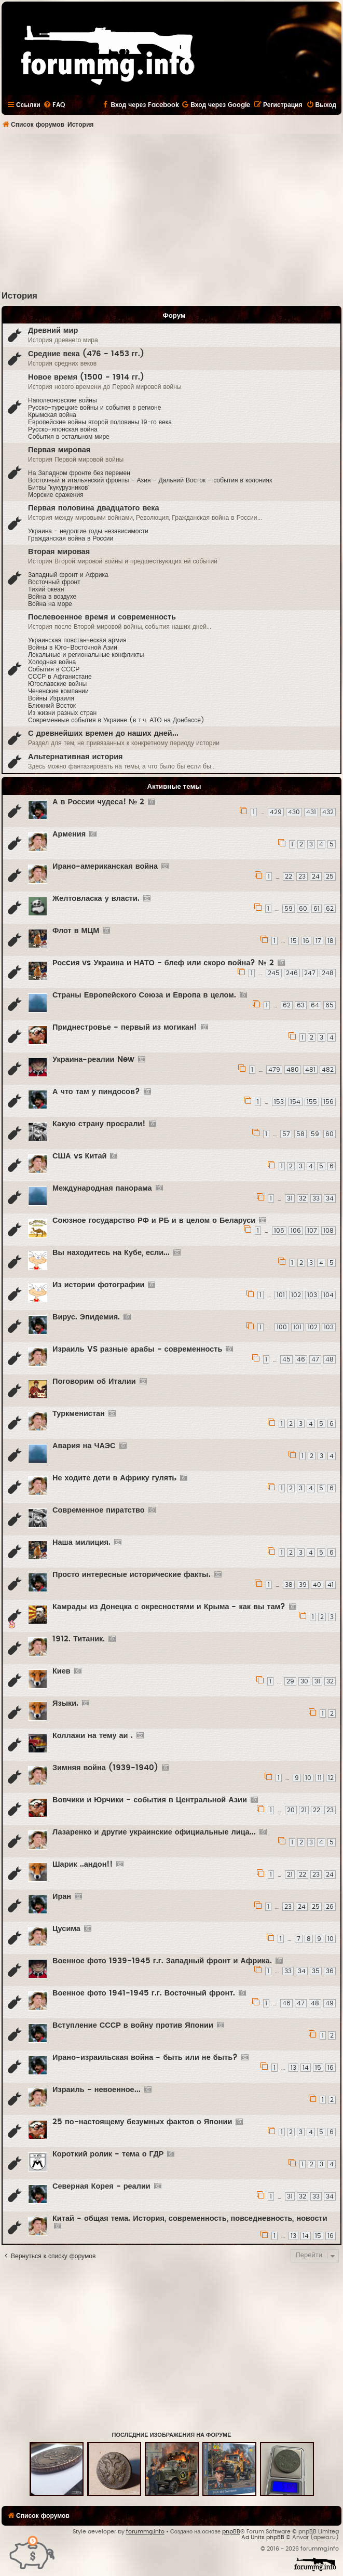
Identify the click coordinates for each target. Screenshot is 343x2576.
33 (316, 1198)
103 (312, 1295)
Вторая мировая (59, 552)
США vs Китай (79, 1156)
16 (306, 941)
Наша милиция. (81, 1542)
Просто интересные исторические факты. (131, 1575)
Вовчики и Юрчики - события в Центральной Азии (149, 1800)
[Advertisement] (172, 212)
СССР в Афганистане (60, 676)
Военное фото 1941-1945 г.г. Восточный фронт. (143, 1993)
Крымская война (52, 415)
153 (279, 1102)
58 (300, 1134)
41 (330, 1585)
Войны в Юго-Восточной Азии (72, 647)
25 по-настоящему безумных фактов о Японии (142, 2122)
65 (329, 1005)
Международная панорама (102, 1188)
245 (274, 973)
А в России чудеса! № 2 (98, 802)
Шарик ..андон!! (82, 1864)
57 (286, 1134)
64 (315, 1005)
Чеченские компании (58, 691)
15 (294, 941)
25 (330, 876)
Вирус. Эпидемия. (86, 1317)
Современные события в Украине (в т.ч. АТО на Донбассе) (116, 720)
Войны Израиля (51, 698)
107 (312, 1231)
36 (330, 1971)
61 (316, 909)
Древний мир (53, 330)
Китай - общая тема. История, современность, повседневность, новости (189, 2218)
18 (330, 941)
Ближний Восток (52, 706)
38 (289, 1585)
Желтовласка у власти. (96, 898)
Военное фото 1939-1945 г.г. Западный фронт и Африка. (162, 1961)
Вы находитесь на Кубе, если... (111, 1253)
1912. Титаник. (78, 1639)
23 (302, 876)
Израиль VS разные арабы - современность (137, 1349)
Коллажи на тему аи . (92, 1735)
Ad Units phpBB (262, 2537)
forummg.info (145, 2531)
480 (292, 1070)
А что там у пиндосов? (96, 1092)
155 (312, 1102)
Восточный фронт (54, 582)
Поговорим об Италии (94, 1381)
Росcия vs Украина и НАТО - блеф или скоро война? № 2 (163, 963)
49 (329, 2003)
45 (286, 1359)
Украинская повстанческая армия (77, 640)
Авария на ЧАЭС (84, 1446)
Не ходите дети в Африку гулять (114, 1478)
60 (303, 909)
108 (328, 1231)
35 (316, 1971)
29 (290, 1681)
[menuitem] (54, 105)
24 (316, 876)
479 (274, 1070)
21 (304, 1810)
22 (288, 876)
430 (294, 812)
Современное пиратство (98, 1510)
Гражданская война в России (70, 538)
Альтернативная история (75, 757)
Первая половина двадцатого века (93, 508)
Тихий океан (46, 589)
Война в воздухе (52, 597)
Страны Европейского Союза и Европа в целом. (144, 995)
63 (301, 1005)
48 (329, 1359)
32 (302, 1198)
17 (318, 941)
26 (330, 1907)
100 (282, 1327)
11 (320, 1778)
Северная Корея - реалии (101, 2186)
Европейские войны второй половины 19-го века (100, 422)
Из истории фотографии (98, 1285)
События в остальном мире (68, 437)
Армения (69, 834)
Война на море (50, 604)
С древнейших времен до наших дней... (103, 733)
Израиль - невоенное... (96, 2090)
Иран (61, 1896)
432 (328, 812)
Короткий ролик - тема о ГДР (107, 2154)
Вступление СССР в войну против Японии (132, 2025)
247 (309, 973)
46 (301, 1359)
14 (306, 2068)
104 (328, 1295)
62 (330, 909)
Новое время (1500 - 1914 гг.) (86, 377)
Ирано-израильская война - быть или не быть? (145, 2057)
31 (290, 1198)
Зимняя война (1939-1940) (105, 1768)
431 (311, 812)
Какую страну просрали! (98, 1124)
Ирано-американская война (105, 866)
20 (291, 1810)
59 (288, 909)
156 (328, 1102)
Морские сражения (56, 495)
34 (330, 1198)
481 (310, 1070)
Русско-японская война (63, 429)
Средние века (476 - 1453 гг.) (86, 354)
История (19, 296)
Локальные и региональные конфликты (86, 655)
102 (296, 1295)
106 (296, 1231)
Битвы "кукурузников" (58, 487)
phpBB (231, 2531)
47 (315, 1359)
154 (295, 1102)
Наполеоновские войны (62, 400)
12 (331, 1778)
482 (328, 1070)
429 (276, 812)
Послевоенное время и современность (102, 617)
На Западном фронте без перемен (79, 473)
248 (328, 973)
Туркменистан (78, 1414)
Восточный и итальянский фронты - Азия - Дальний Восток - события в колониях (150, 480)
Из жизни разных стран (62, 713)
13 (293, 2068)
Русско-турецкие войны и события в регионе (94, 407)
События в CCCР (53, 669)
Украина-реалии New (93, 1059)
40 (317, 1585)
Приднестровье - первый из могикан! (124, 1027)
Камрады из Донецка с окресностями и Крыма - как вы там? (168, 1607)
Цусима (66, 1929)
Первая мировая (59, 450)
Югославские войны (57, 684)
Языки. (65, 1703)
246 (292, 973)
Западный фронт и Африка (68, 575)
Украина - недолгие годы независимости (88, 531)
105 (279, 1231)
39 (303, 1585)
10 (308, 1778)
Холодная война (52, 662)
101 (281, 1295)
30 (304, 1681)
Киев (61, 1671)
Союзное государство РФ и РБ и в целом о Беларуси (153, 1220)
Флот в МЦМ (75, 931)
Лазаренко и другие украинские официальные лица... (154, 1832)
